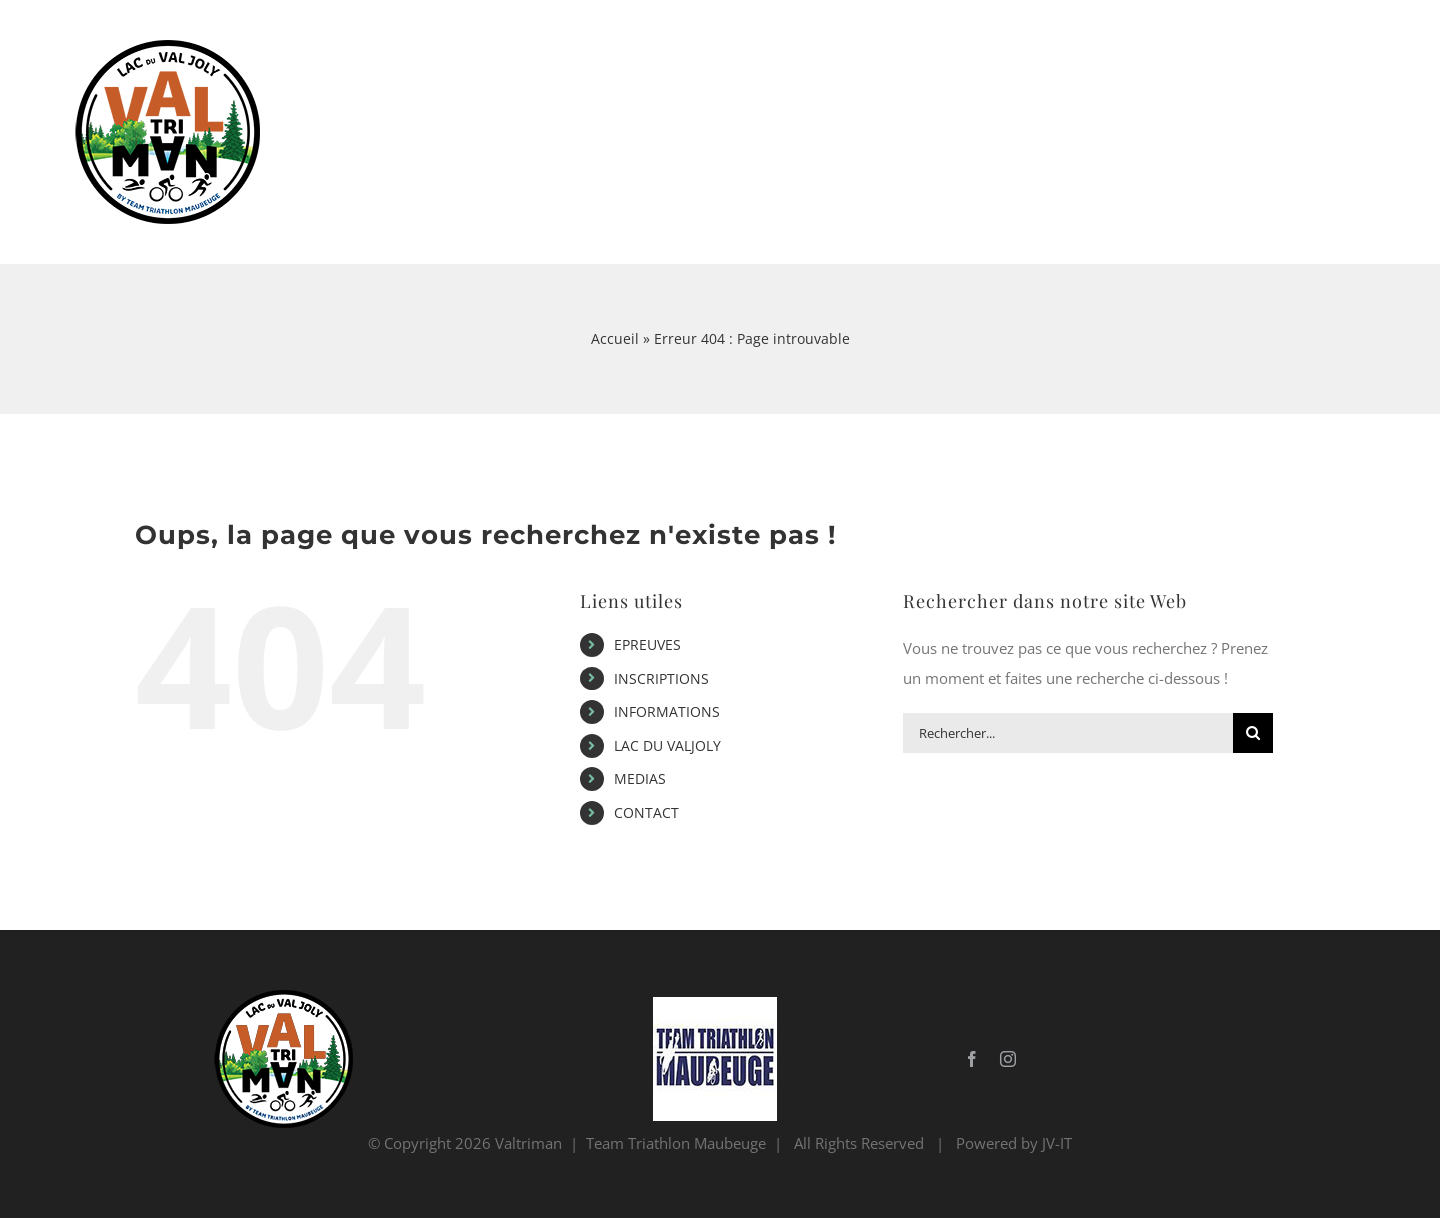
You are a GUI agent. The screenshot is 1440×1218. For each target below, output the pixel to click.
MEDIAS (640, 778)
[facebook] (972, 1059)
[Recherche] (1253, 733)
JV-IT (1057, 1143)
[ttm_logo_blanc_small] (715, 1004)
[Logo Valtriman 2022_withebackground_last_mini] (278, 997)
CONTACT (646, 812)
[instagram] (1008, 1059)
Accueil (615, 338)
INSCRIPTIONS (661, 678)
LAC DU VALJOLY (667, 745)
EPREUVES (647, 644)
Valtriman (528, 1143)
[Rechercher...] (1068, 733)
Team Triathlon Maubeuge (676, 1143)
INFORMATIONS (667, 711)
